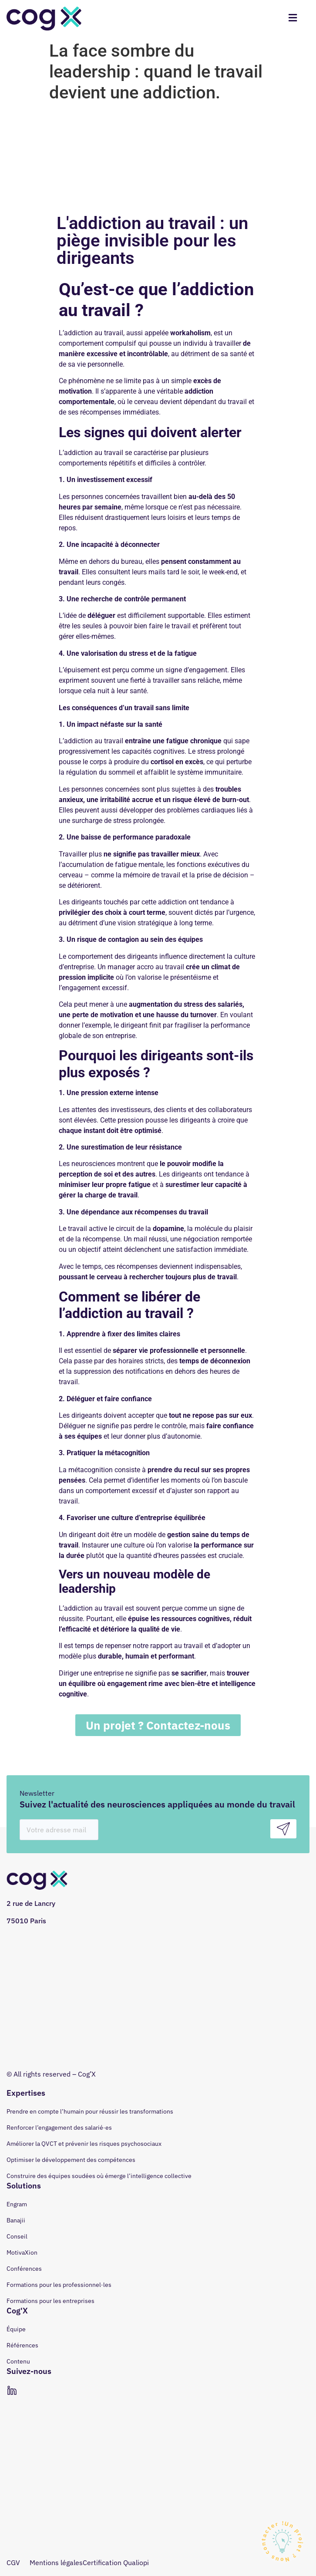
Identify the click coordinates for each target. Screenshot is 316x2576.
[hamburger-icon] (293, 19)
